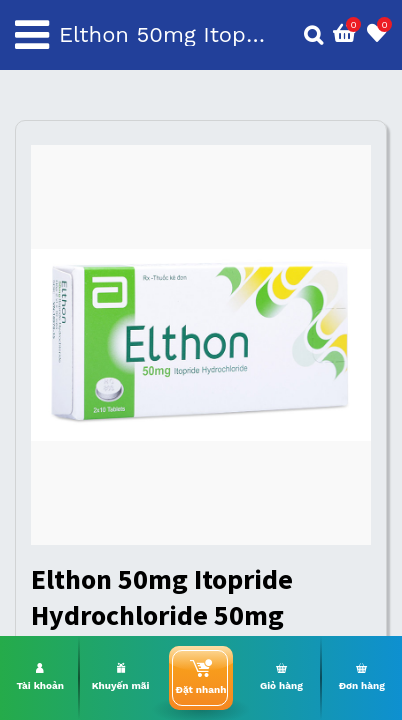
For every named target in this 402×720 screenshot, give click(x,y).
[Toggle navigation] (32, 35)
